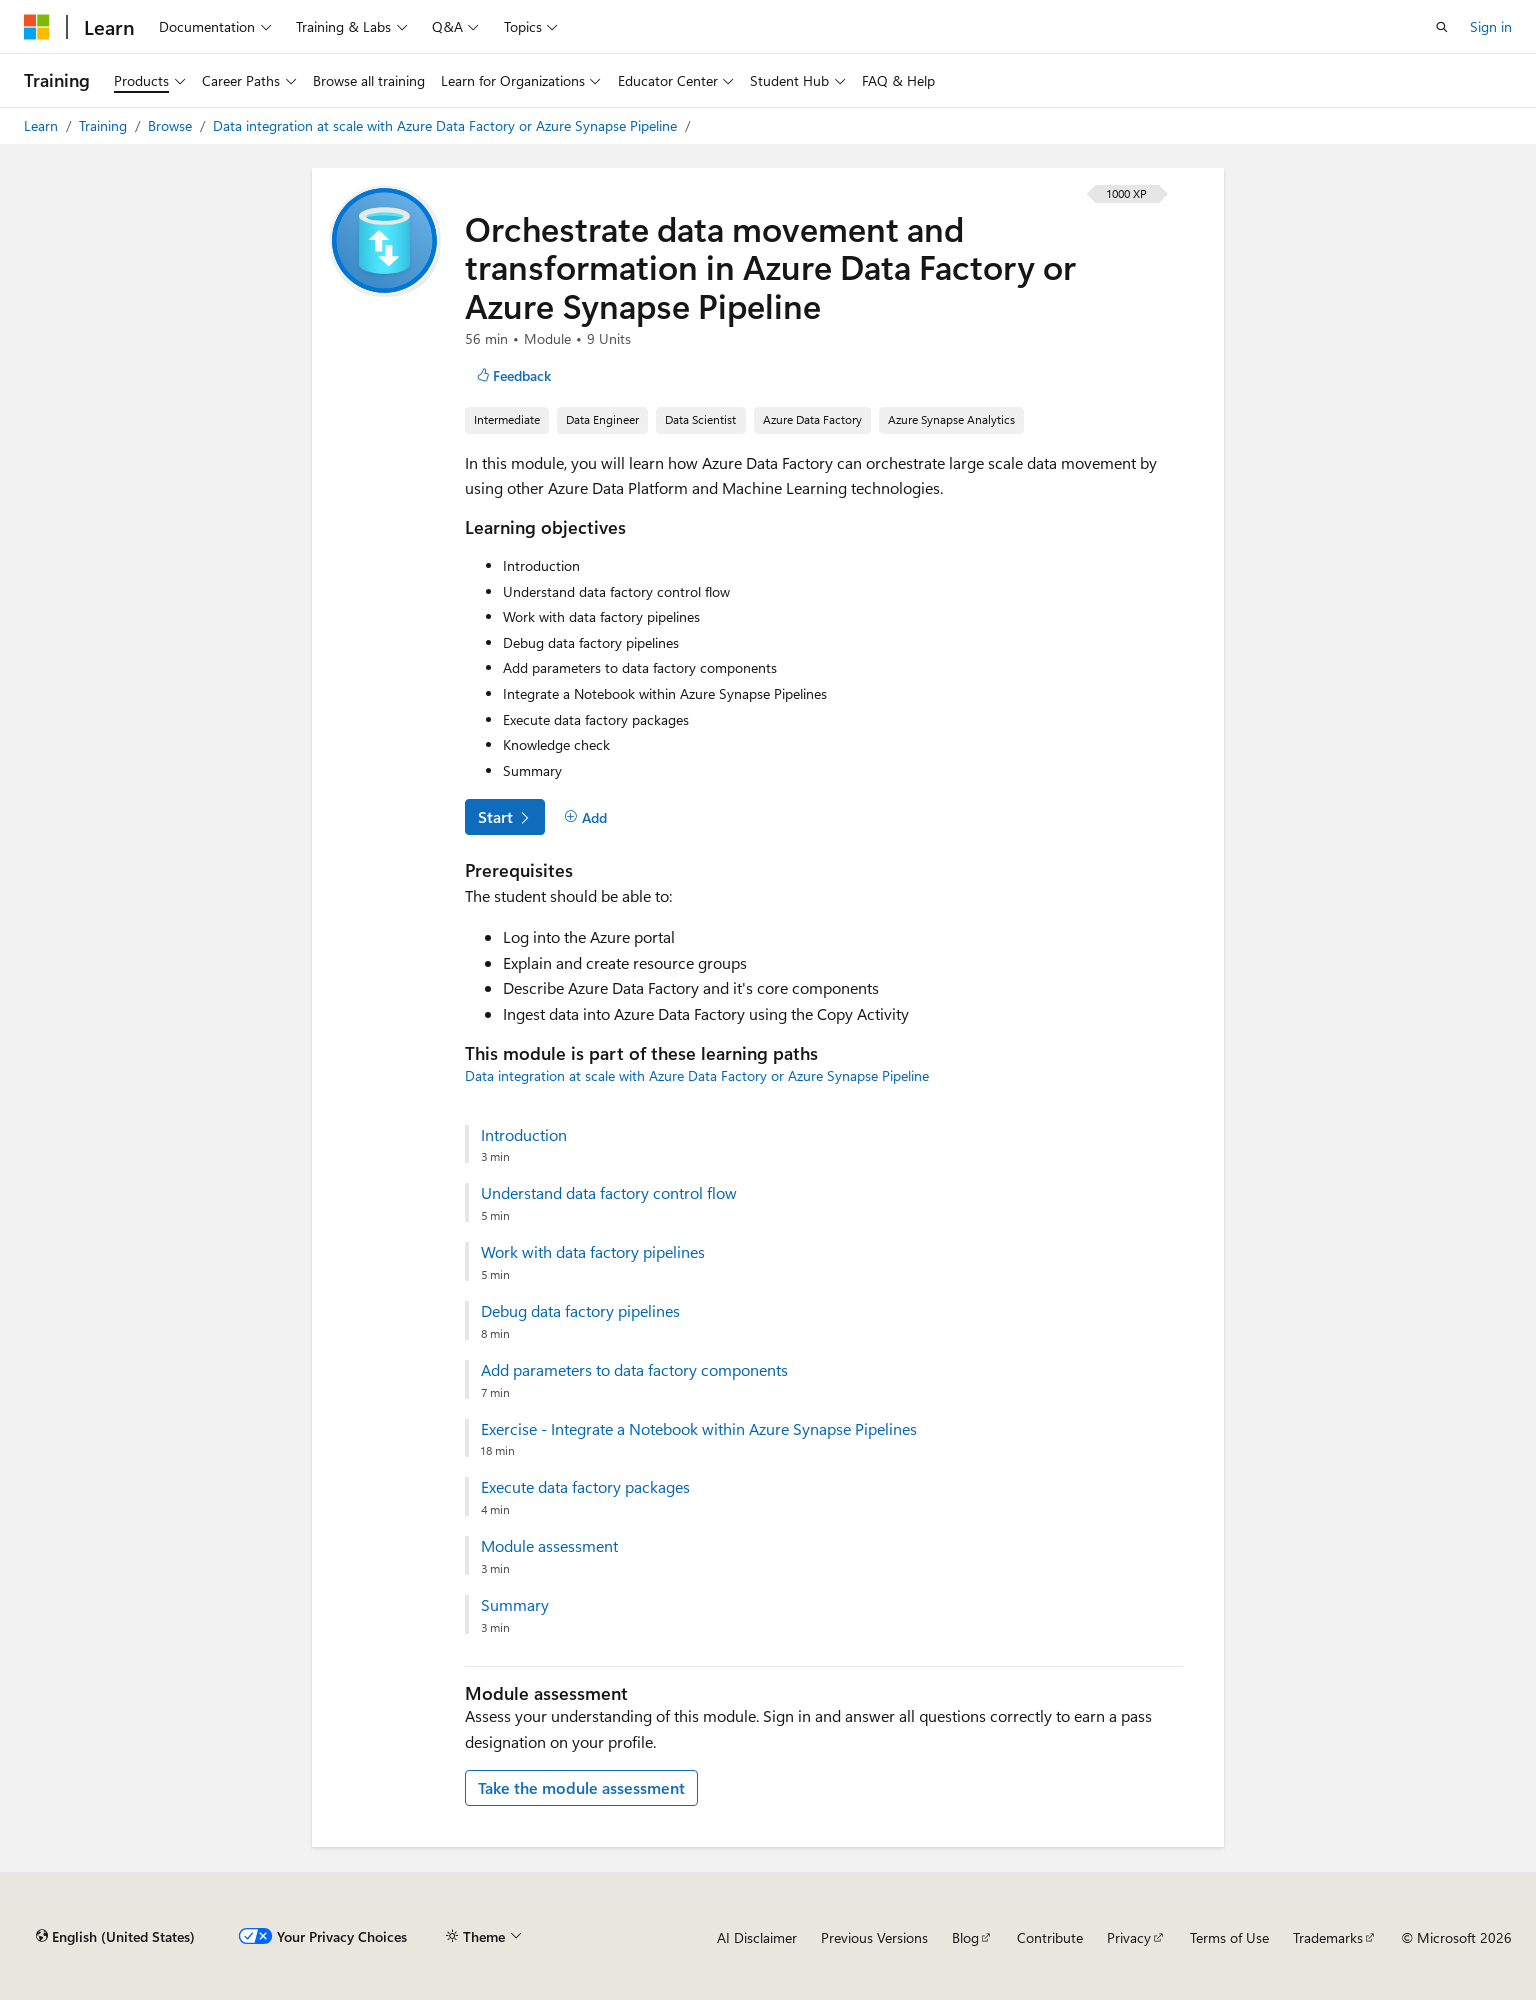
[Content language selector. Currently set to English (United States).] (115, 1937)
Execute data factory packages (585, 1487)
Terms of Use (1229, 1937)
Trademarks (1328, 1937)
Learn (43, 125)
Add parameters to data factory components (634, 1370)
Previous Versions (874, 1937)
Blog (965, 1937)
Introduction (524, 1135)
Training (105, 125)
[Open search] (1442, 27)
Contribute (1050, 1937)
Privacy (1129, 1937)
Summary (515, 1605)
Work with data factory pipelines (593, 1252)
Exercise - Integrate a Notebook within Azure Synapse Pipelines (699, 1429)
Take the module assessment (581, 1787)
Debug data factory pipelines (580, 1311)
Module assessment (549, 1546)
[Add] (585, 818)
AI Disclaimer (757, 1937)
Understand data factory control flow (609, 1193)
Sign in (1491, 26)
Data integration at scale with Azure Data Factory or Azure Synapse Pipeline (447, 125)
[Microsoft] (37, 27)
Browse (172, 125)
